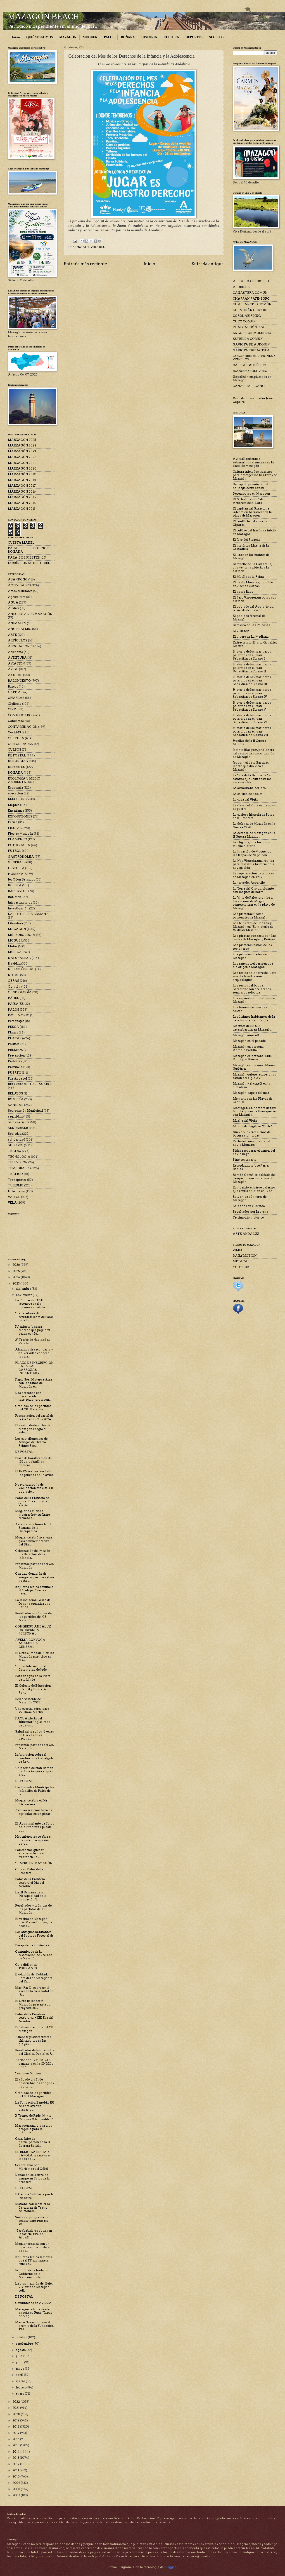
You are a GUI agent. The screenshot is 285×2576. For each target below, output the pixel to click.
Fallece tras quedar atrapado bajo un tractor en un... (29, 1853)
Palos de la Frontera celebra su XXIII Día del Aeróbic (34, 2017)
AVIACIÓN (16, 663)
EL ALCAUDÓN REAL (249, 327)
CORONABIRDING (247, 315)
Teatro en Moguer (28, 2073)
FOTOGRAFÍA (19, 845)
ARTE (12, 634)
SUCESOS (216, 37)
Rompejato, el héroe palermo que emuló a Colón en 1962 (254, 1189)
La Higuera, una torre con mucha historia (251, 844)
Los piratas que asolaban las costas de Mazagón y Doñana (254, 937)
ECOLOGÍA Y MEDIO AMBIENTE (24, 780)
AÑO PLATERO (19, 629)
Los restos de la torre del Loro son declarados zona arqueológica (254, 976)
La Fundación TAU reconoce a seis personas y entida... (31, 1304)
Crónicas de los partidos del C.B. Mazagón (33, 2094)
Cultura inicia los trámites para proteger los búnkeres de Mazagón (255, 475)
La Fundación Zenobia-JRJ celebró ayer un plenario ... (34, 2106)
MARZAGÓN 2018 (22, 480)
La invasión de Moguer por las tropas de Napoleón (253, 853)
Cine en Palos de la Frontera (29, 1871)
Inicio (16, 37)
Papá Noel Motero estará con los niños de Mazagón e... (33, 1383)
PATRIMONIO (18, 1015)
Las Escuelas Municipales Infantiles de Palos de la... (34, 1791)
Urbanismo (16, 1191)
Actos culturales (20, 591)
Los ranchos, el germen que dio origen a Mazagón (253, 965)
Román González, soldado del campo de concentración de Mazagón (254, 1178)
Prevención (16, 1055)
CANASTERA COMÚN (250, 292)
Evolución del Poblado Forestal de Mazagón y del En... (33, 1978)
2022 (16, 2401)
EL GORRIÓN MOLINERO (252, 333)
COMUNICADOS (21, 715)
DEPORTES (193, 37)
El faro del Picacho (247, 539)
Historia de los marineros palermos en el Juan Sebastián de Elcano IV (252, 693)
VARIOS (14, 1197)
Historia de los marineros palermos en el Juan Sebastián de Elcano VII (252, 731)
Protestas (15, 1061)
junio (20, 2362)
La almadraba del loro (249, 788)
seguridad (15, 1116)
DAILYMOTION (245, 1255)
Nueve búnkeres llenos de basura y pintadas (252, 1133)
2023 (16, 1283)
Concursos (16, 721)
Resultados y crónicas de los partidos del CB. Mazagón (33, 1617)
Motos (12, 946)
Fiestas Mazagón (20, 833)
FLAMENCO (17, 839)
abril (20, 2374)
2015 (16, 2445)
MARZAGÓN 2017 (22, 485)
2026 (16, 1264)
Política (14, 1044)
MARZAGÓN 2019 (22, 474)
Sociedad (14, 1133)
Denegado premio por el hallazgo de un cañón (250, 486)
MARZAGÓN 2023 (22, 451)
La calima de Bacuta (248, 794)
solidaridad (16, 1139)
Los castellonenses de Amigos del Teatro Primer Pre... (31, 1442)
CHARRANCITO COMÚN (252, 304)
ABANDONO (18, 579)
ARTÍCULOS (17, 640)
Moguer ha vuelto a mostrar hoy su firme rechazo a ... (32, 1514)
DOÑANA (128, 37)
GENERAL (16, 862)
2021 (16, 2407)
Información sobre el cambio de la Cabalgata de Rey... (34, 1758)
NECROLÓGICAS (21, 969)
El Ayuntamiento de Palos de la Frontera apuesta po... (34, 1827)
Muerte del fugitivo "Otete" (252, 1126)
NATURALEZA (19, 958)
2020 (16, 2414)
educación (15, 793)
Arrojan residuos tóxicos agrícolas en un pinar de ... (33, 1813)
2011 (16, 2470)
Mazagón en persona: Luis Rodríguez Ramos (252, 1057)
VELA (12, 1202)
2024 (16, 1277)
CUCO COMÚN (244, 321)
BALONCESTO (19, 680)
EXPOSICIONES (20, 816)
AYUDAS (15, 675)
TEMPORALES (19, 1168)
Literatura (15, 923)
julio (19, 2356)
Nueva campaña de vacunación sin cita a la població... (34, 1488)
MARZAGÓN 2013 (22, 508)
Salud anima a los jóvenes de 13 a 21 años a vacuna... (34, 1735)
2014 (16, 2451)
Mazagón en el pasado (249, 1041)
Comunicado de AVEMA (33, 2303)
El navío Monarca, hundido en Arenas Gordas (253, 584)
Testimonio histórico (248, 1217)
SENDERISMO (19, 1128)
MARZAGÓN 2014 (22, 503)
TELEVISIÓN (18, 1162)
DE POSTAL (17, 755)
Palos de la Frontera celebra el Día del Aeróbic (30, 1882)
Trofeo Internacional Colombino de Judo (31, 1668)
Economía (15, 787)
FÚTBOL (14, 850)
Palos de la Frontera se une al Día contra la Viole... (32, 1501)
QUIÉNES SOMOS (39, 37)
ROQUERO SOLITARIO (250, 371)
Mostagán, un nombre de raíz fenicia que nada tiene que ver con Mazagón (255, 1111)
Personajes (16, 1021)
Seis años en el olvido (249, 1206)
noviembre (24, 1295)
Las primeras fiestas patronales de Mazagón (250, 915)
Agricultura (17, 597)
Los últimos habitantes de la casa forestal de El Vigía (254, 1018)
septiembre (24, 2343)
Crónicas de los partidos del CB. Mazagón (33, 1407)
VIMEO (238, 1250)
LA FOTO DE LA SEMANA (28, 914)
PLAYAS (14, 1038)
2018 (16, 2426)
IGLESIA (14, 885)
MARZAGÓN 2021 (22, 463)
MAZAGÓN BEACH (43, 16)
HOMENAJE (17, 874)
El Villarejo (241, 631)
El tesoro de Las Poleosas (251, 625)
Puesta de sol (17, 1078)
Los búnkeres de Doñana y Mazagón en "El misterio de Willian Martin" (253, 926)
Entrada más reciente (85, 263)
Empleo (13, 805)
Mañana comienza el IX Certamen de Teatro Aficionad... (32, 2207)
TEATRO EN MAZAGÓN (33, 1863)
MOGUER (90, 37)
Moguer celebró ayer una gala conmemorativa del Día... (33, 1541)
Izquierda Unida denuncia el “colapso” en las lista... (34, 1590)
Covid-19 (14, 732)
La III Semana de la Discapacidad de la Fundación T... (31, 1896)
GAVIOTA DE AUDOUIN (251, 344)
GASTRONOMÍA (21, 856)
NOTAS (13, 975)
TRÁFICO (15, 1174)
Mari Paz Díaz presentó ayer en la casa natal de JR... (34, 1991)
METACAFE (242, 1261)
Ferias (12, 822)
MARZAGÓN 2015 (22, 497)
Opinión (14, 986)
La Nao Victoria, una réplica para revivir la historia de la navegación (254, 864)
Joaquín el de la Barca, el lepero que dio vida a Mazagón (251, 766)
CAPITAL (15, 692)
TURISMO (16, 1185)
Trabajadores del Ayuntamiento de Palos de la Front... (34, 1317)
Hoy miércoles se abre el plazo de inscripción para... (33, 1840)
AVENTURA (17, 657)
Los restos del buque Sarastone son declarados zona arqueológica (252, 989)
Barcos (13, 686)
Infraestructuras (20, 902)
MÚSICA (15, 952)
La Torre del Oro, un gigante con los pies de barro (253, 890)
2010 (16, 2476)
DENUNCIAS (18, 761)
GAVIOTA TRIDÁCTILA (251, 350)
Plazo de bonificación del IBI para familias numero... (33, 1461)
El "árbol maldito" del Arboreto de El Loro (249, 501)
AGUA (13, 602)
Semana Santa (19, 1122)
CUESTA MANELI (22, 542)
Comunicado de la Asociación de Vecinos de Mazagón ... (33, 1955)
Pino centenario (244, 1159)
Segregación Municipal (25, 1110)
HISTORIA (149, 37)
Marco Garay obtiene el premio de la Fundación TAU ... (34, 2326)
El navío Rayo (243, 591)
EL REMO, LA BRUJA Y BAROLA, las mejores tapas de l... (33, 2155)
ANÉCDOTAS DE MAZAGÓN (30, 614)
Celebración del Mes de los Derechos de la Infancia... (32, 1554)
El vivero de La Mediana (251, 636)
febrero (21, 2387)
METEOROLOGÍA (21, 935)
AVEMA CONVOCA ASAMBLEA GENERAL (30, 1643)
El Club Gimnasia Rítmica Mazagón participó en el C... (34, 1656)
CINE (12, 709)
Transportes (17, 1179)
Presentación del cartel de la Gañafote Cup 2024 (34, 1417)
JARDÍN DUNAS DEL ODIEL (29, 563)
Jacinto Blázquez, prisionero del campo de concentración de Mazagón (253, 753)
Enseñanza (16, 810)
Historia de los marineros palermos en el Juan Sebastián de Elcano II (252, 668)
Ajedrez (13, 608)
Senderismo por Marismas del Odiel (31, 2166)
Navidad (14, 963)
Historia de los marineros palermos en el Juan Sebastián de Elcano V (252, 706)
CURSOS (14, 749)
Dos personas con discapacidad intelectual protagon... (33, 1396)
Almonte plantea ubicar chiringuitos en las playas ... (33, 2040)
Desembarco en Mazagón (251, 493)
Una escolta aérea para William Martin (32, 1710)
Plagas (13, 1032)
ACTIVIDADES (93, 247)
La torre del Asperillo (249, 882)
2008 (16, 2489)
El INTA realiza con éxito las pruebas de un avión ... (34, 1475)
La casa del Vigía (245, 799)
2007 (16, 2495)
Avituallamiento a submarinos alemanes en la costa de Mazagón (253, 462)
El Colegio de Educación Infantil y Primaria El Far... (33, 1689)
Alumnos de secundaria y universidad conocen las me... (34, 1353)
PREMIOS (15, 1050)
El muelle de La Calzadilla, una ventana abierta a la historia (252, 567)
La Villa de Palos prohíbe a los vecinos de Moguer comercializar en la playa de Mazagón (254, 903)
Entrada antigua (207, 263)
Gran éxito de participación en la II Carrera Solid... (32, 2142)
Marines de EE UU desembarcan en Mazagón (252, 1027)
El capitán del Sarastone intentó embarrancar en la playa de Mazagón (252, 512)
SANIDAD (16, 1105)
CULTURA (171, 37)
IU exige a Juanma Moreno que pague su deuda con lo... (32, 1330)
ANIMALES (17, 623)
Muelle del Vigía (245, 1120)
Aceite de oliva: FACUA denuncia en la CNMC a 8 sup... (34, 2063)
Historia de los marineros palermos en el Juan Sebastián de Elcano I (252, 655)
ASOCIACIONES (21, 646)
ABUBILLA (241, 287)
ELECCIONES (18, 799)
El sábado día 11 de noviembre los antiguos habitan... (34, 2083)
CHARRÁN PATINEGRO (251, 298)
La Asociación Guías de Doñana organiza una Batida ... (32, 1603)
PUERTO (14, 1072)
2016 (16, 2439)
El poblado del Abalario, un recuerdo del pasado (253, 608)
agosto (21, 2350)
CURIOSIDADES (20, 744)
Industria (15, 897)
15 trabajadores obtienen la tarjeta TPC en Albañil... (33, 2234)
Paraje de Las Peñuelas (32, 1945)
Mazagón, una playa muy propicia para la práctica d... (33, 2129)
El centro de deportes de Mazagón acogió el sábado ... (32, 1429)
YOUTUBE (241, 1267)
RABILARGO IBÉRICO (249, 365)
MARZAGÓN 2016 (22, 491)
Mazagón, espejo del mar (251, 1092)
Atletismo (15, 652)
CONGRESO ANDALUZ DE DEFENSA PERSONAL (33, 1630)
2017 (16, 2433)
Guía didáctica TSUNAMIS (26, 1966)
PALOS (109, 37)
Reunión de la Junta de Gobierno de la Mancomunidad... (31, 2273)
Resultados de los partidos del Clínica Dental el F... (34, 2052)
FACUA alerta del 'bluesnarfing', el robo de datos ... (32, 1722)
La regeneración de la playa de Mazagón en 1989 (253, 875)
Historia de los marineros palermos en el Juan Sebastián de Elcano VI (252, 719)
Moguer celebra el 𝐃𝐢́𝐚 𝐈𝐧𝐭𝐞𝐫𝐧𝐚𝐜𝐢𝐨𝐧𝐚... (31, 1802)
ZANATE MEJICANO (249, 386)
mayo (20, 2368)
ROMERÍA (16, 1099)
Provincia (15, 1067)
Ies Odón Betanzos (21, 879)
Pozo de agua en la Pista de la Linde (32, 1677)
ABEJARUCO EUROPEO (251, 281)
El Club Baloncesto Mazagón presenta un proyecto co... (33, 2004)
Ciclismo (14, 703)
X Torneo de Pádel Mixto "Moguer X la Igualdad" (34, 2117)
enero (20, 2393)
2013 (16, 2457)
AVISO (13, 669)
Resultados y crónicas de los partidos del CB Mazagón (33, 1909)
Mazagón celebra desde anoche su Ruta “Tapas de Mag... (33, 2313)
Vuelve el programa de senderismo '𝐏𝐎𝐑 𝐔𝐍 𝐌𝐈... (31, 2221)
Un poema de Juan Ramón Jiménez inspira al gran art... (34, 1771)
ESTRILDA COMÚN (248, 338)
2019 (16, 2420)
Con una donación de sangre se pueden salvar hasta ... (34, 1577)
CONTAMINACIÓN (23, 726)
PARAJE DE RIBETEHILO (27, 557)
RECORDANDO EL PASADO (29, 1084)
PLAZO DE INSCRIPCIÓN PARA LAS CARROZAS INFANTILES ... (34, 1368)
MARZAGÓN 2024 (22, 445)
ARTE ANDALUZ (246, 1233)
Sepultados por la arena (250, 1211)
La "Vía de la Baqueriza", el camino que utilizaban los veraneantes (252, 779)
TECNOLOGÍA (19, 1156)
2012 (16, 2464)
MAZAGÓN (67, 37)
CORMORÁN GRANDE (250, 310)
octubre (22, 2337)
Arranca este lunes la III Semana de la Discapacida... (33, 1528)
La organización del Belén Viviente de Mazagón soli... (34, 2287)
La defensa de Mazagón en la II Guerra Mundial (254, 834)
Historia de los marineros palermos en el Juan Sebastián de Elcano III (252, 680)
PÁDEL (13, 998)
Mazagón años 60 (246, 1035)
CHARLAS (16, 698)
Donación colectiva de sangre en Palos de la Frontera (32, 2178)
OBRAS (13, 980)
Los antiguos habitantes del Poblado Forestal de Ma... (34, 1935)
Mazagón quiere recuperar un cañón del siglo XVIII (254, 1076)
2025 (16, 1271)
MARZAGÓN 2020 (22, 468)
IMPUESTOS (18, 891)
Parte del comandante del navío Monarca (251, 1143)
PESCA (13, 1027)
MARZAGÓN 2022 (22, 457)
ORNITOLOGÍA (20, 992)
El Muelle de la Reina (248, 576)
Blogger (170, 2567)
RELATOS (15, 1093)
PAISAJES (16, 1003)
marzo (21, 2381)
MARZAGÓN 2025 (22, 439)
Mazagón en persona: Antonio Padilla (248, 1048)
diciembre (24, 1288)
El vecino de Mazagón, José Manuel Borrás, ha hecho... (33, 1922)
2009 (16, 2482)
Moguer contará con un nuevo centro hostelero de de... (33, 2247)
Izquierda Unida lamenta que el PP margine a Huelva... (33, 2260)
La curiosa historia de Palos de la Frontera (253, 816)
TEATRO (14, 1151)
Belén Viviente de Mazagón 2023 (28, 1700)
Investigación (18, 908)
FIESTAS (15, 828)
